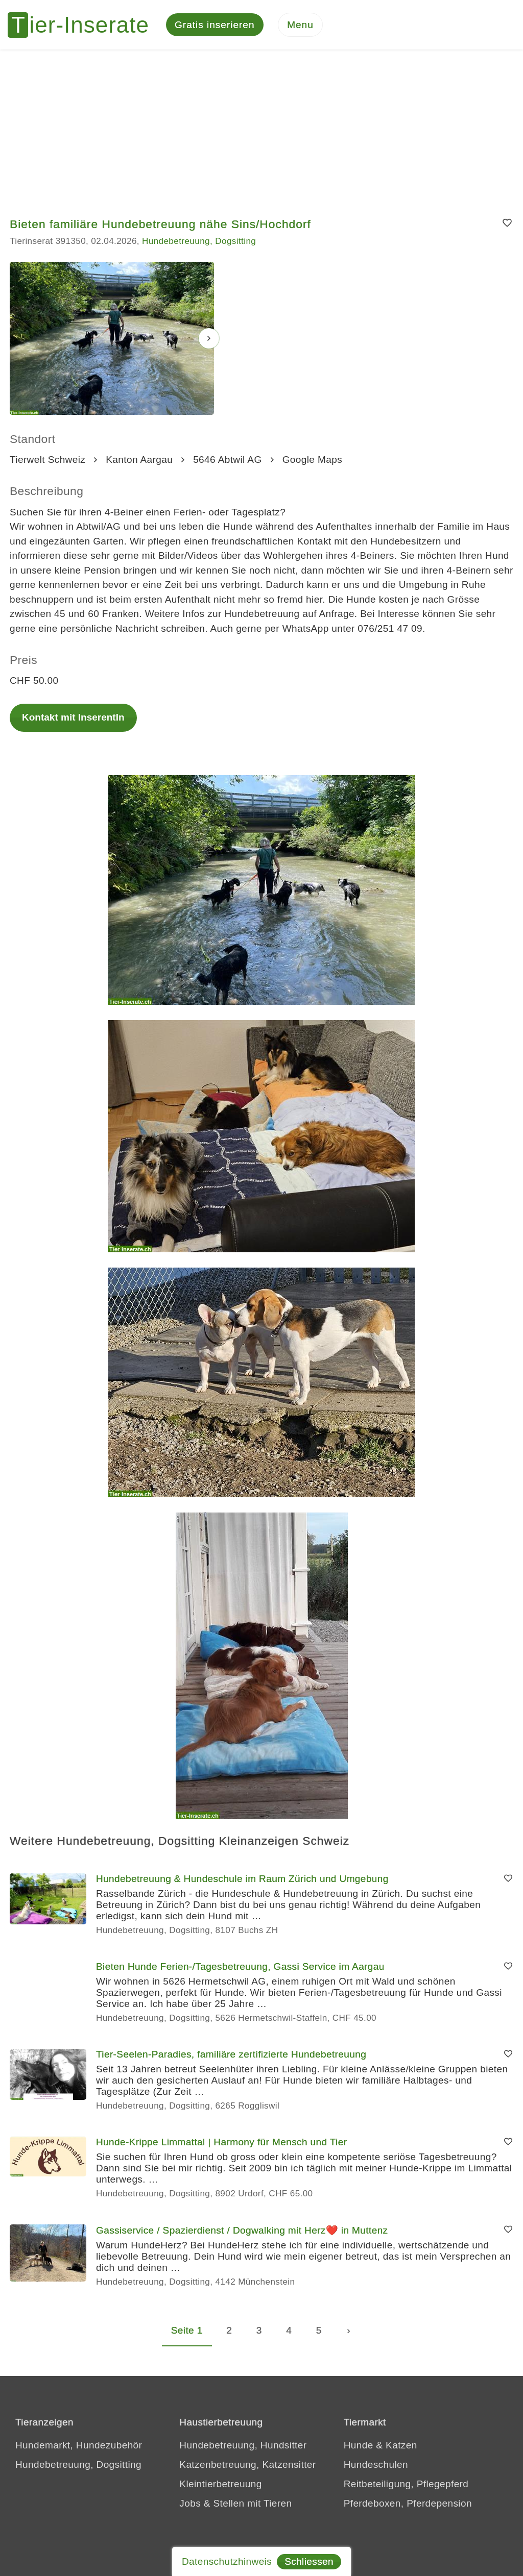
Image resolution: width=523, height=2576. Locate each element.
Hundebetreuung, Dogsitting (199, 242)
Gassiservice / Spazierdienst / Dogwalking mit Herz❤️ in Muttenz (242, 2231)
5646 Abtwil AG (227, 461)
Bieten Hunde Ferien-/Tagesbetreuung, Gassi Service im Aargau (240, 1968)
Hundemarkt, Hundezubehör (78, 2446)
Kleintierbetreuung (220, 2485)
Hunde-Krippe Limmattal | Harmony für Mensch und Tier (221, 2143)
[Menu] (300, 26)
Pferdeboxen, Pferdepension (408, 2504)
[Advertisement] (261, 127)
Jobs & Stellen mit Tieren (235, 2504)
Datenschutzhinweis (227, 2561)
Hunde (358, 2446)
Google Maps (312, 461)
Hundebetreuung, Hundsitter (242, 2446)
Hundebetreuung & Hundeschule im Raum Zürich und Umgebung (242, 1880)
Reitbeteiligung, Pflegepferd (406, 2485)
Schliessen (309, 2561)
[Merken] (507, 225)
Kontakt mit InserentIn (73, 718)
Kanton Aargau (139, 461)
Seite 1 (187, 2331)
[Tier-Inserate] (84, 25)
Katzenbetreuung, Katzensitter (247, 2466)
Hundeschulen (376, 2466)
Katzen (401, 2446)
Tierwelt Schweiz (47, 461)
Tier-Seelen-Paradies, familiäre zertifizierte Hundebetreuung (231, 2055)
